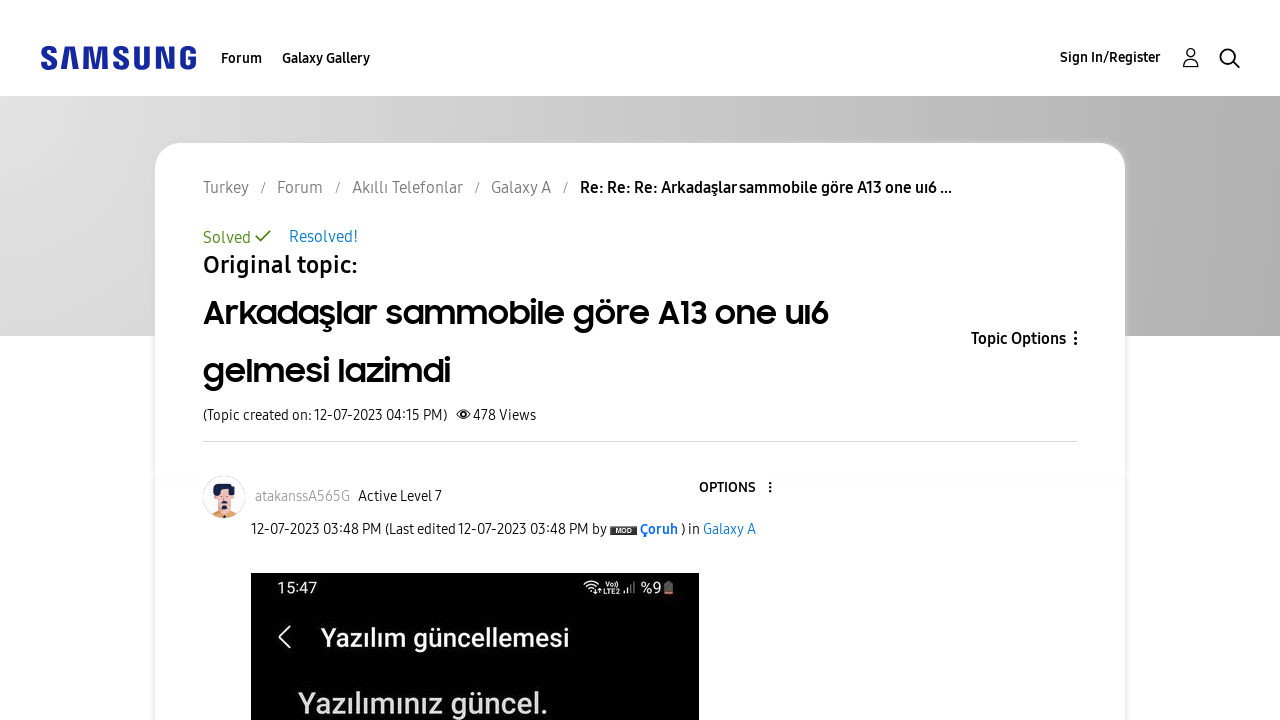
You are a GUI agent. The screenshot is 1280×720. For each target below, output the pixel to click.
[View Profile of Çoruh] (659, 529)
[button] (736, 488)
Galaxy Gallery (326, 58)
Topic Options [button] (1018, 338)
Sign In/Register (1110, 57)
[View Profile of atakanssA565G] (302, 496)
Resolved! (323, 236)
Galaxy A (729, 529)
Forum (241, 58)
